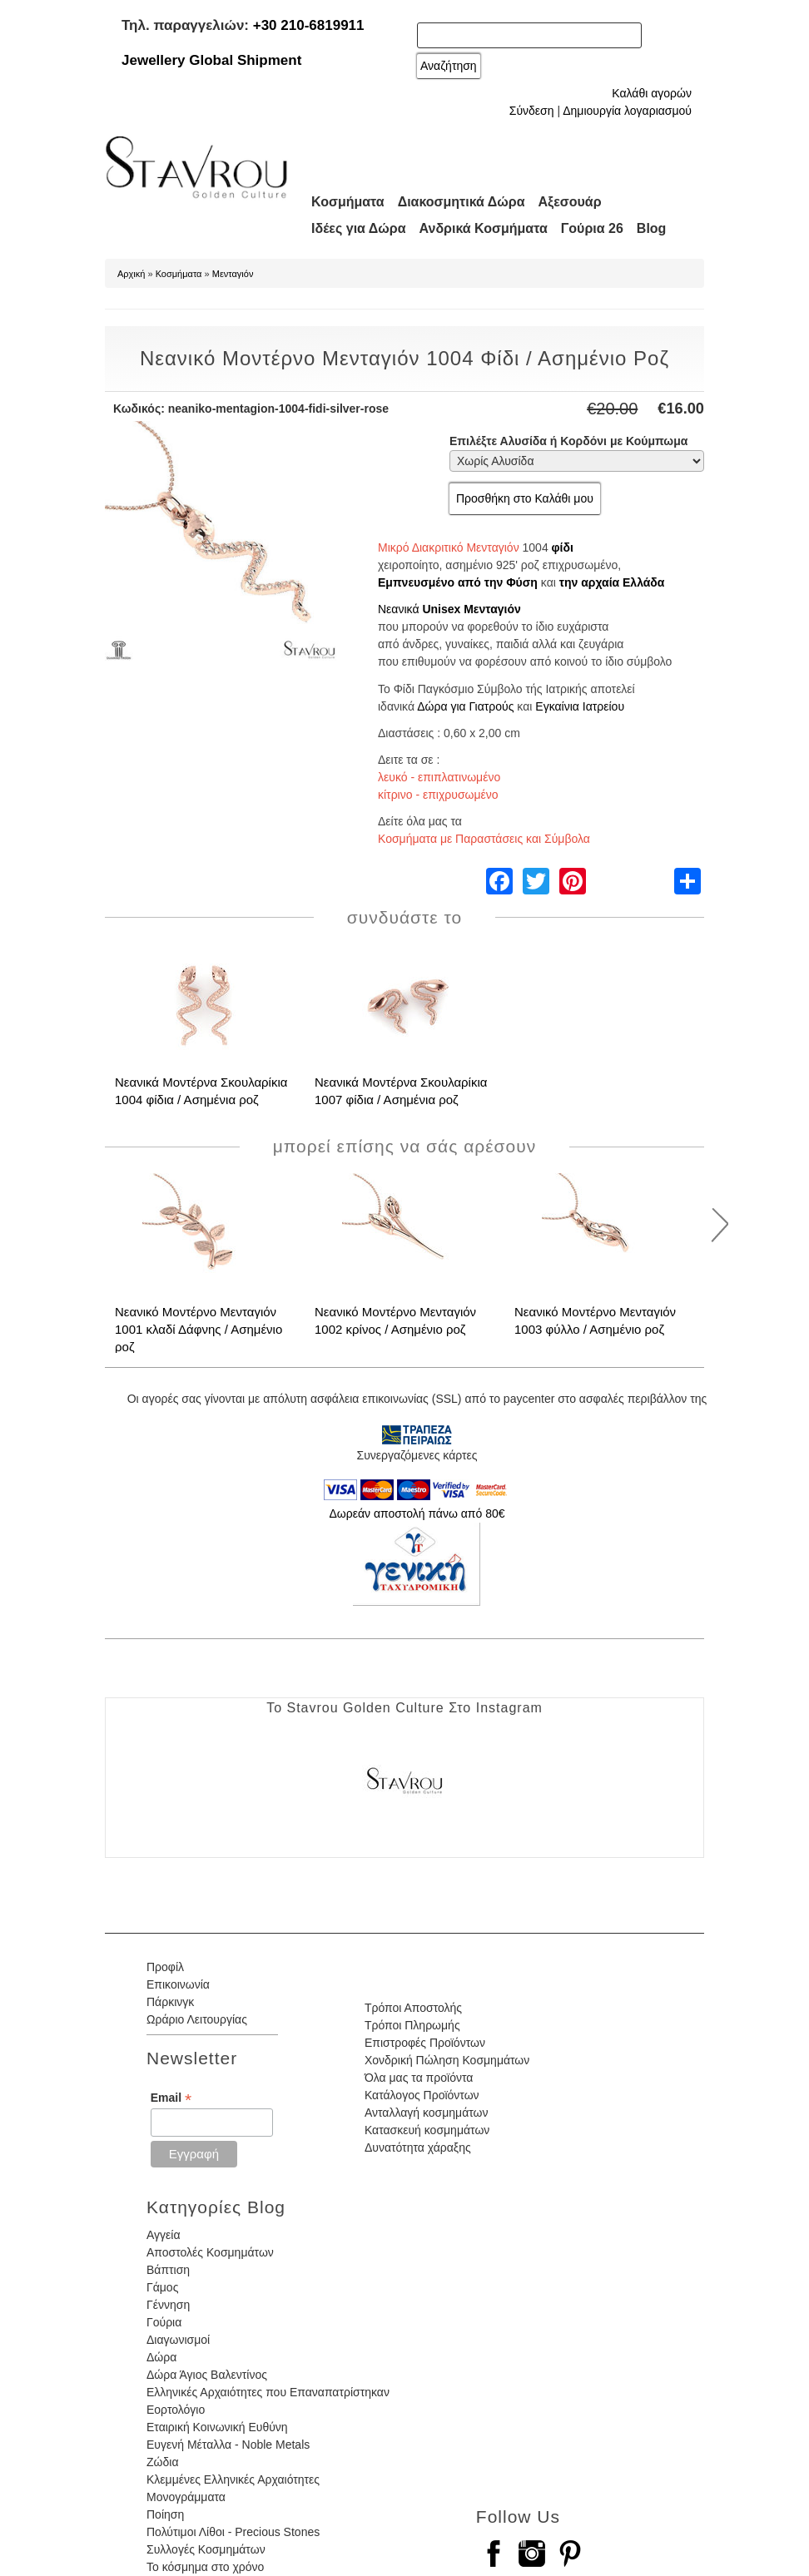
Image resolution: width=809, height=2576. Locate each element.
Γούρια (163, 2322)
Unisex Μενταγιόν (471, 609)
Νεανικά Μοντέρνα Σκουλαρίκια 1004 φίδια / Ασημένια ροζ (201, 1091)
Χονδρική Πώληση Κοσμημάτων (447, 2060)
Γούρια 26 (592, 228)
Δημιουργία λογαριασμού (627, 110)
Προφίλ (165, 1967)
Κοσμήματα (348, 202)
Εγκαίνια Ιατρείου (579, 706)
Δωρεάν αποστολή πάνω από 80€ (416, 1513)
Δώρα (161, 2357)
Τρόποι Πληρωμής (412, 2025)
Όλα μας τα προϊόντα (419, 2077)
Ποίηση (165, 2514)
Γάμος (162, 2287)
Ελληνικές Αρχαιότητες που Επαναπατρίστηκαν (268, 2392)
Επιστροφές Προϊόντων (425, 2042)
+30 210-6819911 (309, 25)
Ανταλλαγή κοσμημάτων (427, 2112)
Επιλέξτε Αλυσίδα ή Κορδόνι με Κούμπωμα (568, 441)
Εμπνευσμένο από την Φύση (458, 582)
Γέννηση (168, 2304)
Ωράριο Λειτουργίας (196, 2019)
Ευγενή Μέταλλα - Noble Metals (228, 2444)
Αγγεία (163, 2235)
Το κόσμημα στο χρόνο (205, 2567)
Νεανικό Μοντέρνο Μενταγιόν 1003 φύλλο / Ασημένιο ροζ (595, 1320)
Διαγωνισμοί (178, 2339)
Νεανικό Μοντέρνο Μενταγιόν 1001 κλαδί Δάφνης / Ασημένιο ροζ (198, 1329)
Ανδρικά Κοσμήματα (483, 228)
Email (171, 2098)
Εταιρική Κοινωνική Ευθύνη (217, 2427)
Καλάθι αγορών (652, 93)
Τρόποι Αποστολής (413, 2007)
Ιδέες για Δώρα (358, 228)
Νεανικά (398, 609)
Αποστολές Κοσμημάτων (210, 2252)
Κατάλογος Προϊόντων (422, 2095)
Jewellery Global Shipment (211, 60)
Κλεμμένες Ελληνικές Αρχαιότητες (233, 2479)
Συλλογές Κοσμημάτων (206, 2549)
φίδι (562, 547)
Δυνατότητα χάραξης (418, 2147)
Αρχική (131, 274)
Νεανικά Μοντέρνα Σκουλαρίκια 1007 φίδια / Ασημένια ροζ (401, 1091)
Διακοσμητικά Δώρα (461, 202)
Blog (652, 228)
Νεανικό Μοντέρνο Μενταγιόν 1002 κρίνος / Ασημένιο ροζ (395, 1320)
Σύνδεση (531, 110)
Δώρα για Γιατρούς (465, 706)
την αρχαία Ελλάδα (612, 582)
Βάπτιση (168, 2269)
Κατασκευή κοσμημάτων (427, 2130)
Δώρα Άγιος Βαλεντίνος (206, 2374)
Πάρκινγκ (170, 2002)
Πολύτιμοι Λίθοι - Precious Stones (233, 2532)
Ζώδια (162, 2462)
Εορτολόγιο (175, 2409)
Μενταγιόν (233, 274)
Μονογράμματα (186, 2497)
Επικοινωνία (178, 1984)
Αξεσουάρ (570, 202)
